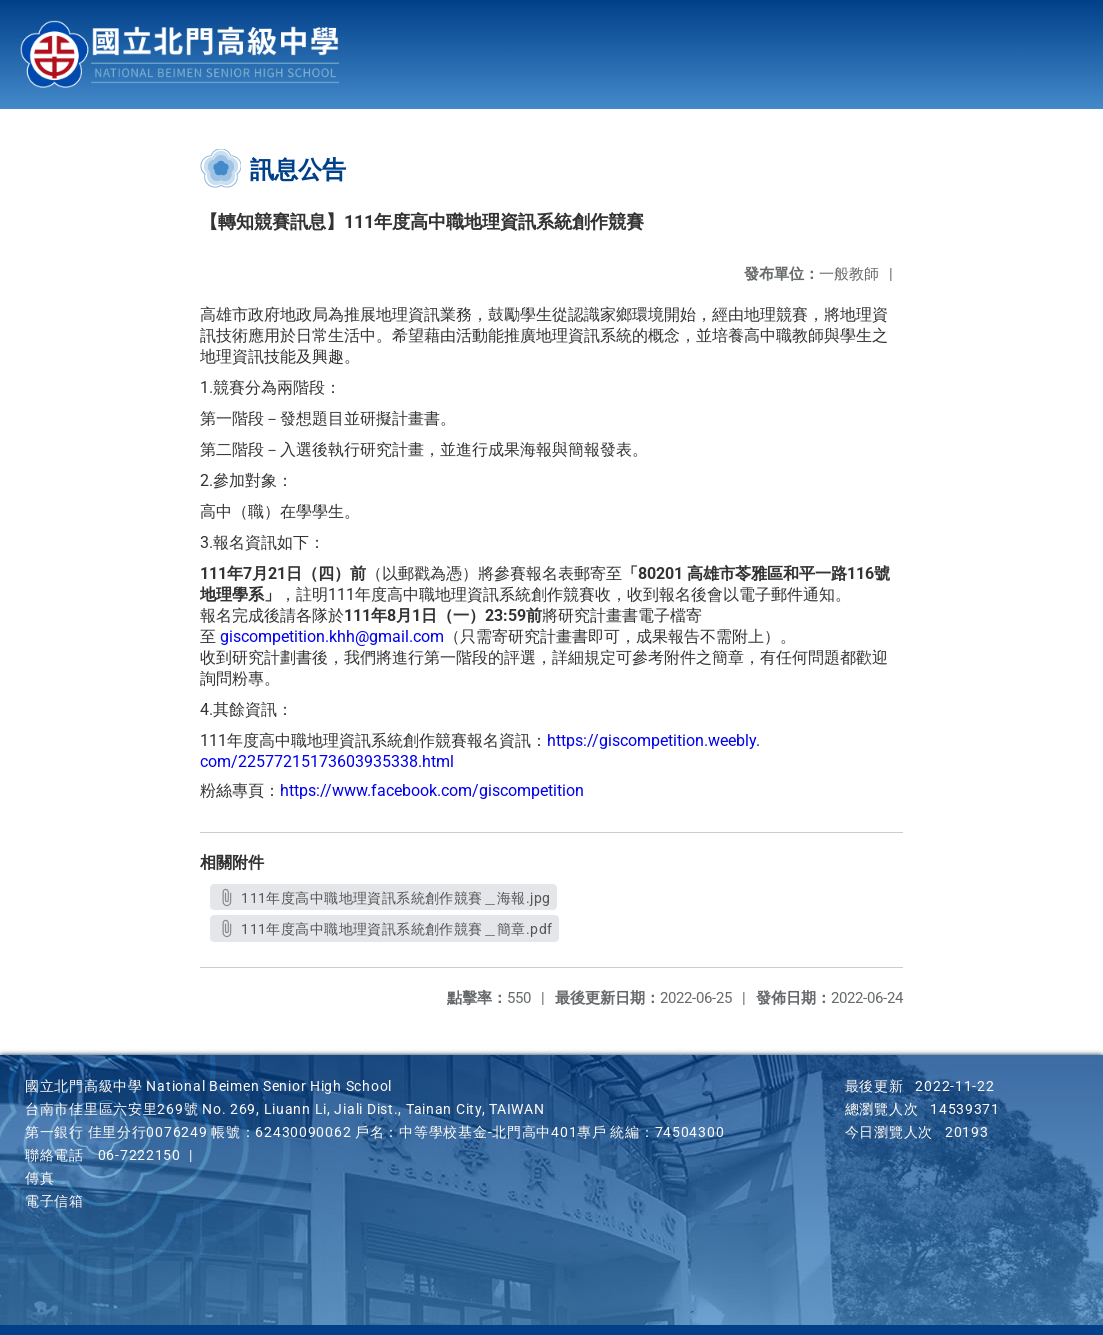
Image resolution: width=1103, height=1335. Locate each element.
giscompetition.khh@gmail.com (332, 636)
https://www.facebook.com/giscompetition (432, 790)
